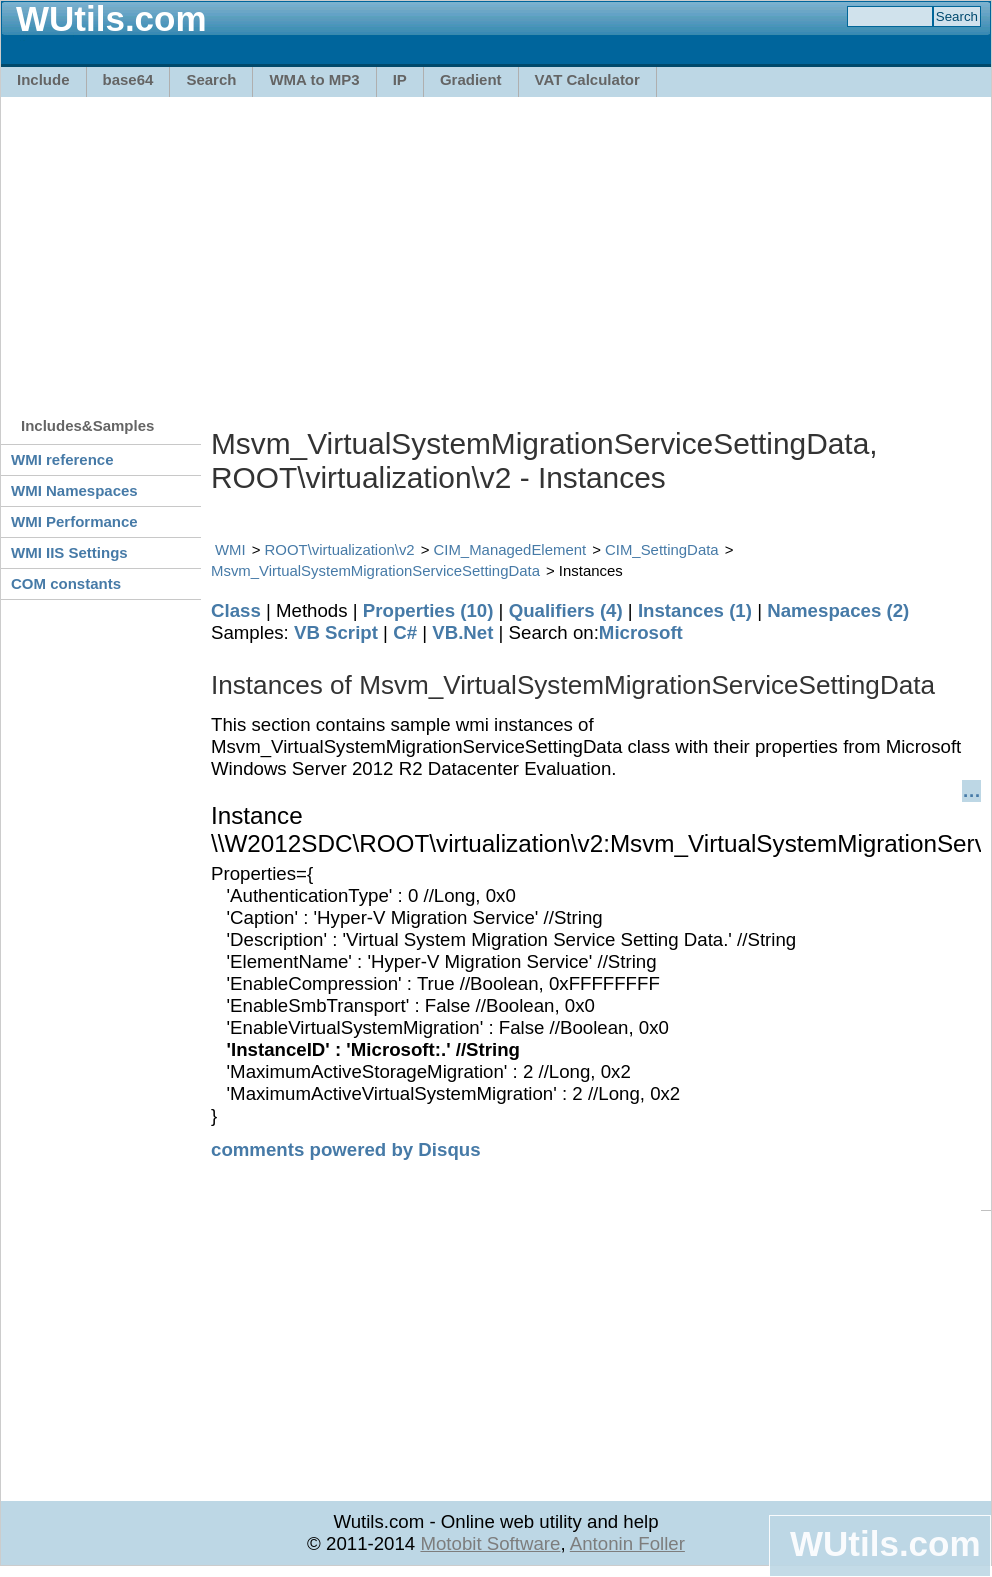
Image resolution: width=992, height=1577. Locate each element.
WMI (230, 549)
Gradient (471, 79)
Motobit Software (490, 1543)
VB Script (336, 632)
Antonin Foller (627, 1543)
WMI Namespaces (74, 490)
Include (43, 79)
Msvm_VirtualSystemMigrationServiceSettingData (375, 570)
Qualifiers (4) (566, 610)
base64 (128, 79)
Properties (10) (428, 610)
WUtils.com (885, 1543)
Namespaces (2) (838, 610)
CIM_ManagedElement (510, 549)
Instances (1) (695, 610)
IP (400, 79)
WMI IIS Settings (69, 552)
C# (405, 632)
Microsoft (641, 632)
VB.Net (462, 632)
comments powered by (346, 1149)
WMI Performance (74, 521)
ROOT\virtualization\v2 (340, 549)
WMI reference (62, 459)
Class (236, 610)
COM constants (66, 583)
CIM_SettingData (662, 549)
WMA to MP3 (314, 79)
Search (211, 79)
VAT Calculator (587, 79)
